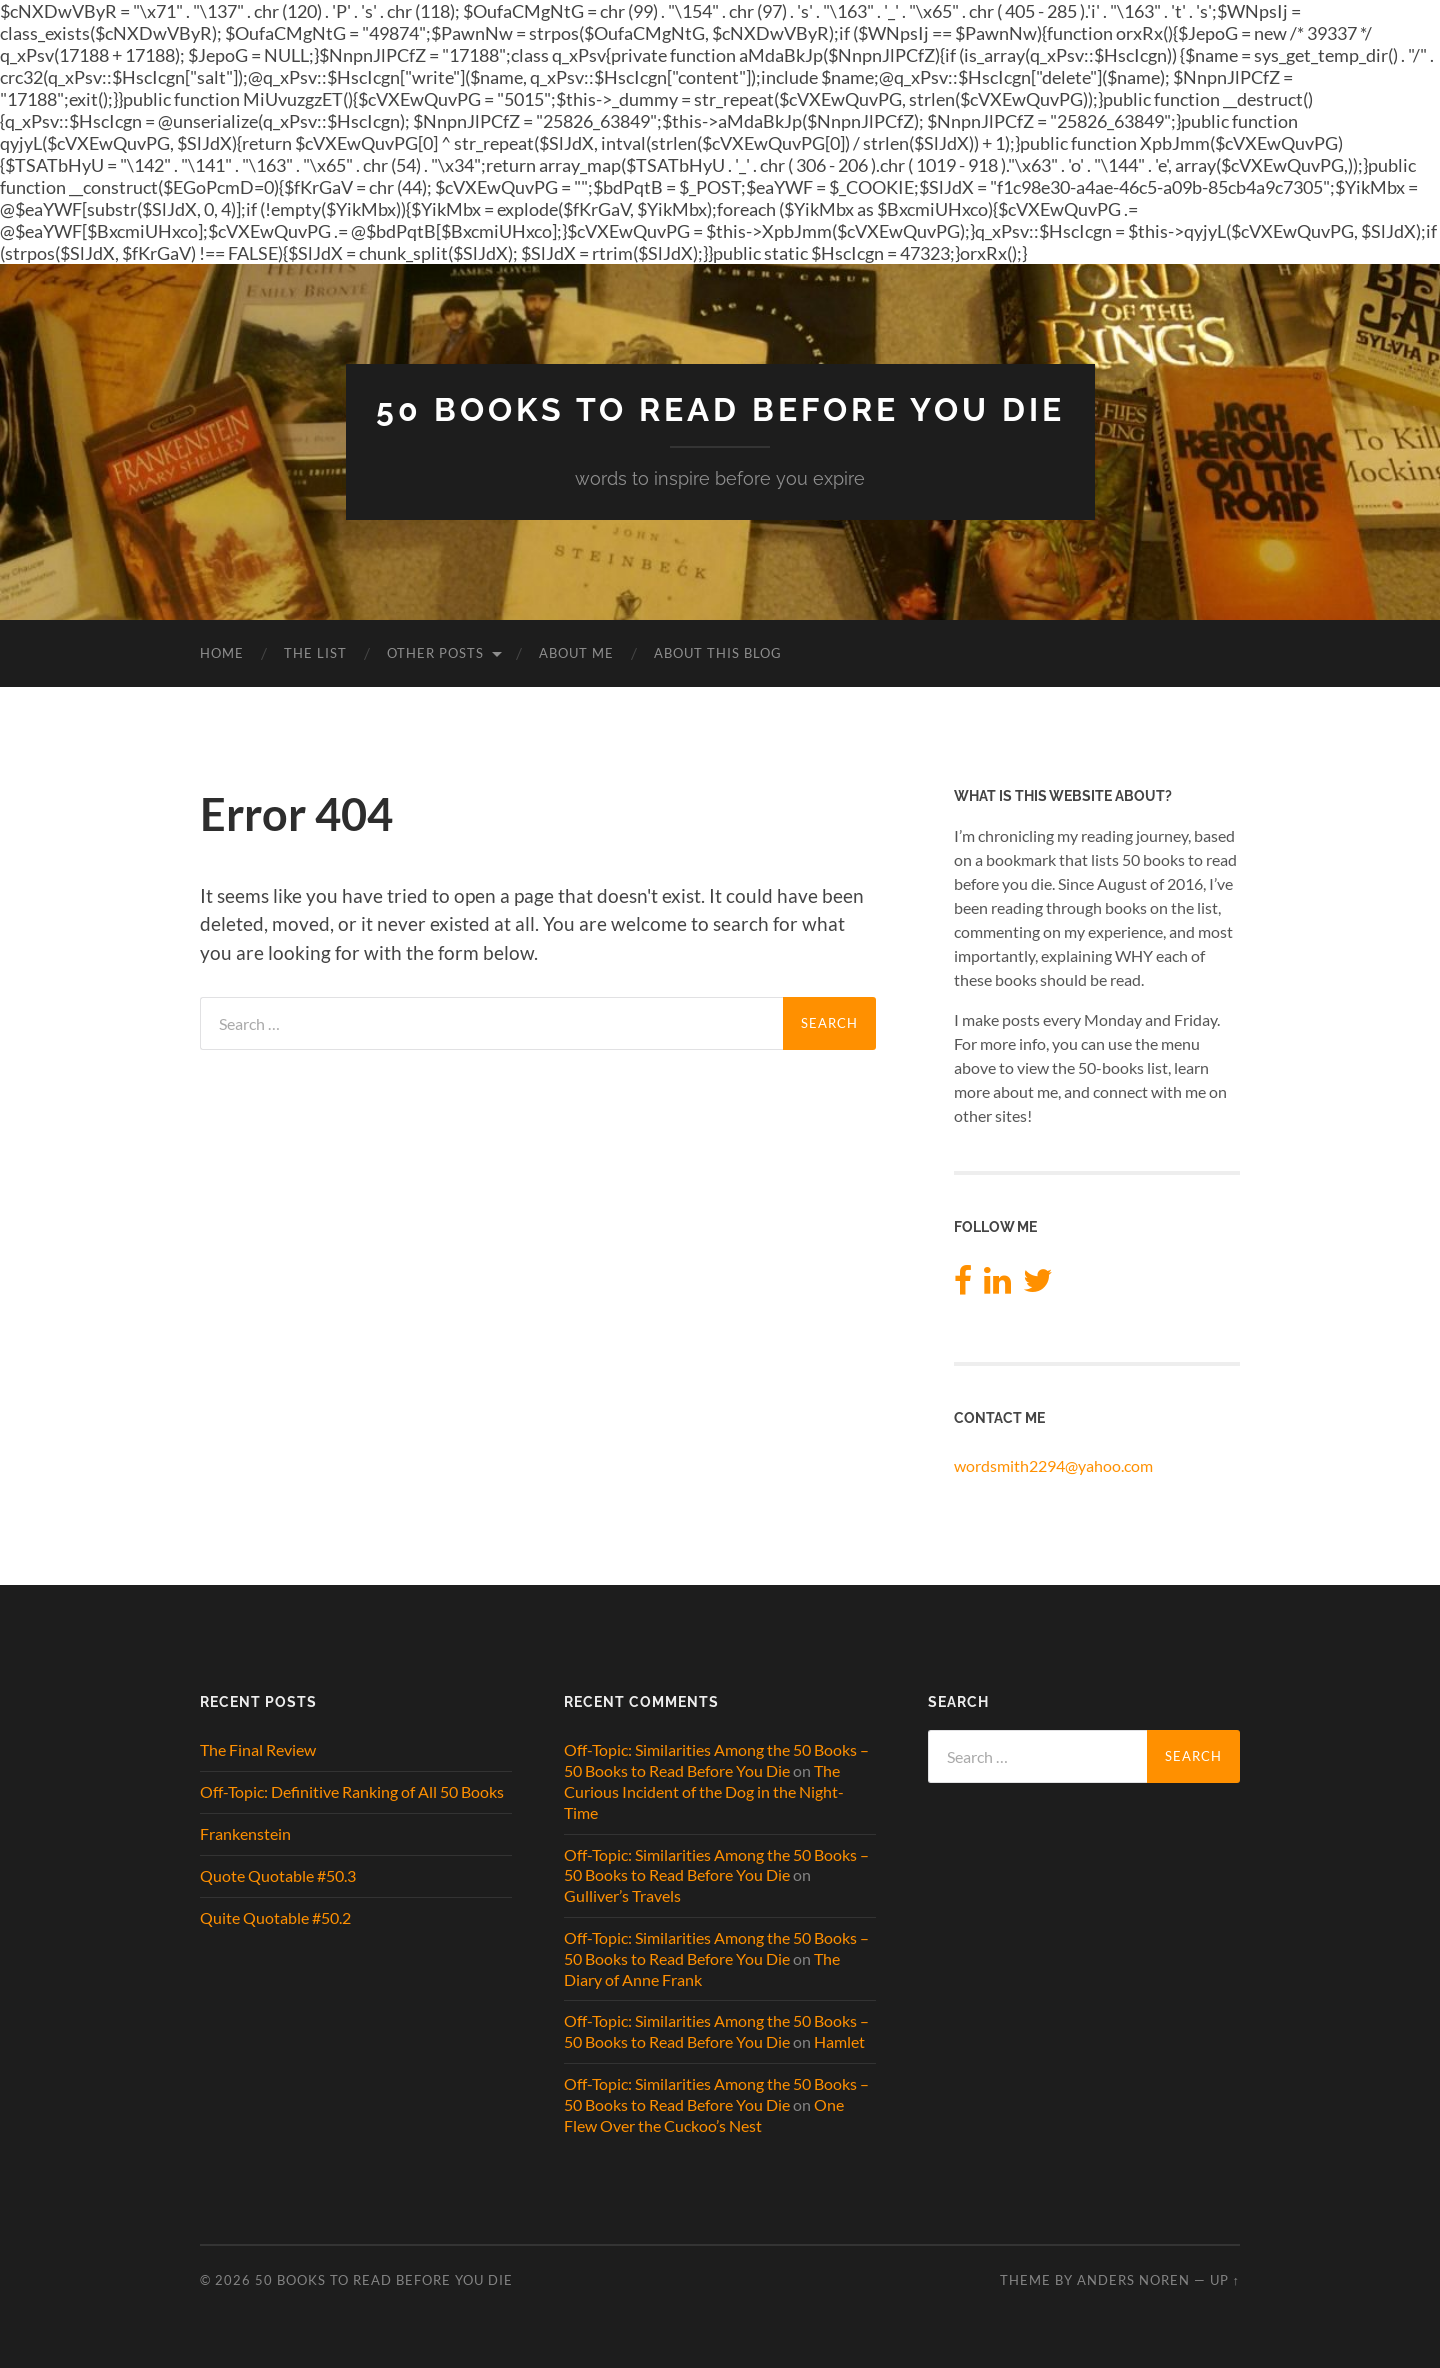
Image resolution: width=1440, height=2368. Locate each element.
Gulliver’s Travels (622, 1895)
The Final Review (258, 1749)
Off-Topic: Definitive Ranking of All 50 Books (352, 1791)
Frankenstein (245, 1833)
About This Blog (718, 653)
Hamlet (839, 2041)
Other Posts (435, 653)
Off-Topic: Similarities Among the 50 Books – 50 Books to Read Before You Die (716, 1760)
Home (222, 653)
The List (315, 653)
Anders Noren (1133, 2280)
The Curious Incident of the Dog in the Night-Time (704, 1791)
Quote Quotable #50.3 (278, 1875)
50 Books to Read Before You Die (720, 409)
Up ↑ (1225, 2280)
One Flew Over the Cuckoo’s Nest (704, 2115)
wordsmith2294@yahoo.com (1053, 1465)
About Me (576, 653)
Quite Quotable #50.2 (275, 1917)
